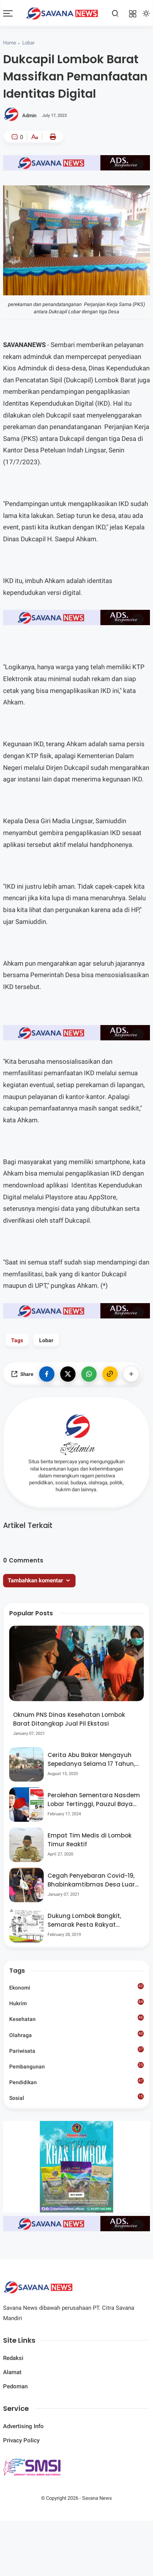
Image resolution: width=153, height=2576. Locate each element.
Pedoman (15, 2386)
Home (9, 43)
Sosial (76, 2098)
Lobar (28, 43)
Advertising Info (23, 2426)
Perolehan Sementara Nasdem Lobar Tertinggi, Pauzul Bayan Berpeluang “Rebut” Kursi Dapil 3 (94, 1799)
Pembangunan (76, 2066)
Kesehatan (76, 2018)
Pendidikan (76, 2081)
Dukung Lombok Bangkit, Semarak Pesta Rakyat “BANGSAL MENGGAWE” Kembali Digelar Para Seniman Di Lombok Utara (93, 1920)
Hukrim (76, 2002)
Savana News (97, 2498)
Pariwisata (76, 2050)
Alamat (12, 2372)
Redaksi (13, 2358)
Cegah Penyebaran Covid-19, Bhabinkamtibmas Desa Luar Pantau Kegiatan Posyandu (91, 1880)
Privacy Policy (21, 2440)
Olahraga (76, 2034)
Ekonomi (76, 1987)
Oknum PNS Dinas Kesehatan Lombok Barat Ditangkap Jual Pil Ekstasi (69, 1719)
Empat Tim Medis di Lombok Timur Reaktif (90, 1839)
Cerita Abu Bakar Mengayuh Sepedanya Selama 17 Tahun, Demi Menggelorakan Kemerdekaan (91, 1759)
